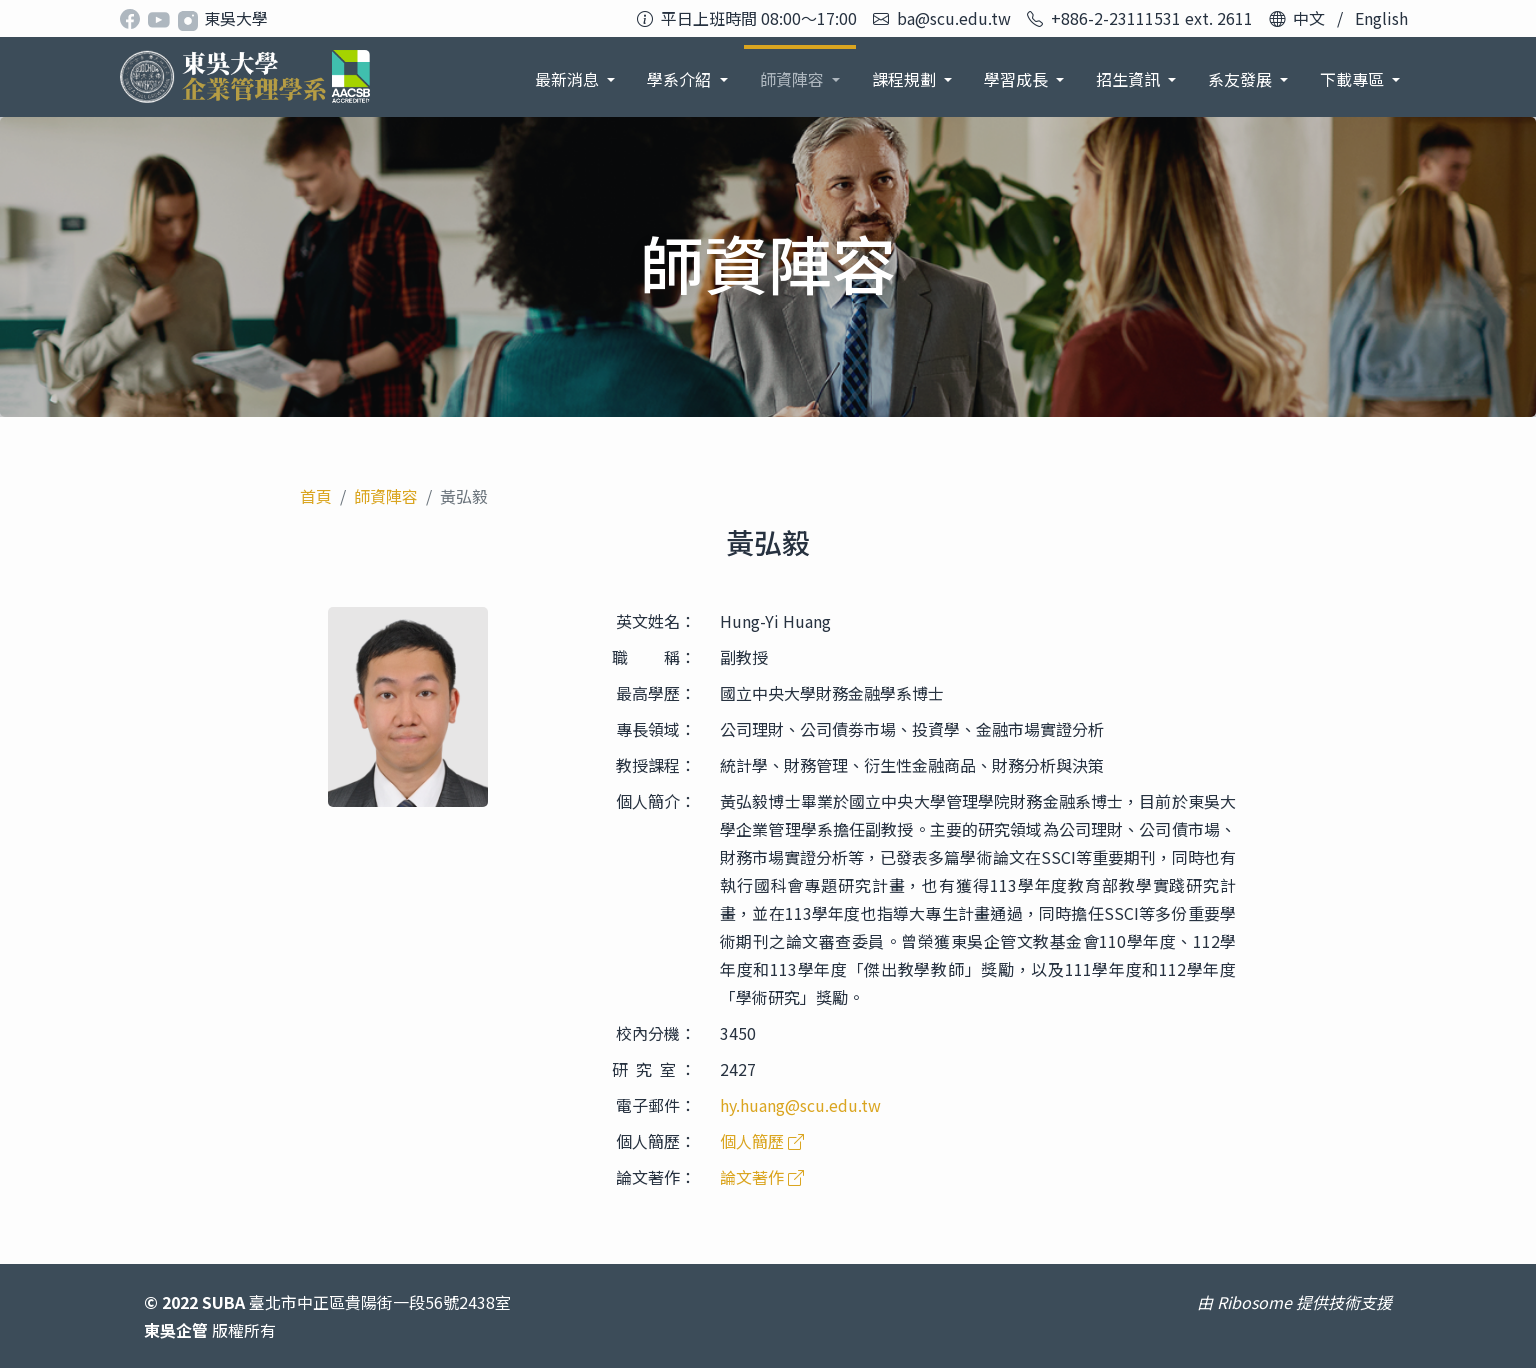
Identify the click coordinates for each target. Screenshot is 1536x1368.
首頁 (316, 496)
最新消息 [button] (569, 79)
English (1381, 18)
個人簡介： (656, 801)
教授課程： (656, 765)
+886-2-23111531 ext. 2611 (1152, 18)
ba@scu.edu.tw (954, 18)
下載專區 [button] (1354, 79)
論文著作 (762, 1177)
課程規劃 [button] (906, 79)
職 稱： (654, 657)
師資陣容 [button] (794, 79)
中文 (1309, 18)
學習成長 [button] (1018, 79)
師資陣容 (386, 496)
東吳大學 (236, 18)
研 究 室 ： (654, 1069)
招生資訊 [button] (1130, 79)
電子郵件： (656, 1105)
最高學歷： (656, 693)
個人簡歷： (656, 1141)
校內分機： (656, 1033)
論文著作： (656, 1177)
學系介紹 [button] (681, 79)
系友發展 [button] (1242, 79)
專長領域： (656, 729)
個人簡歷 (762, 1141)
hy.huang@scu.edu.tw (800, 1105)
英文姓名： (656, 621)
